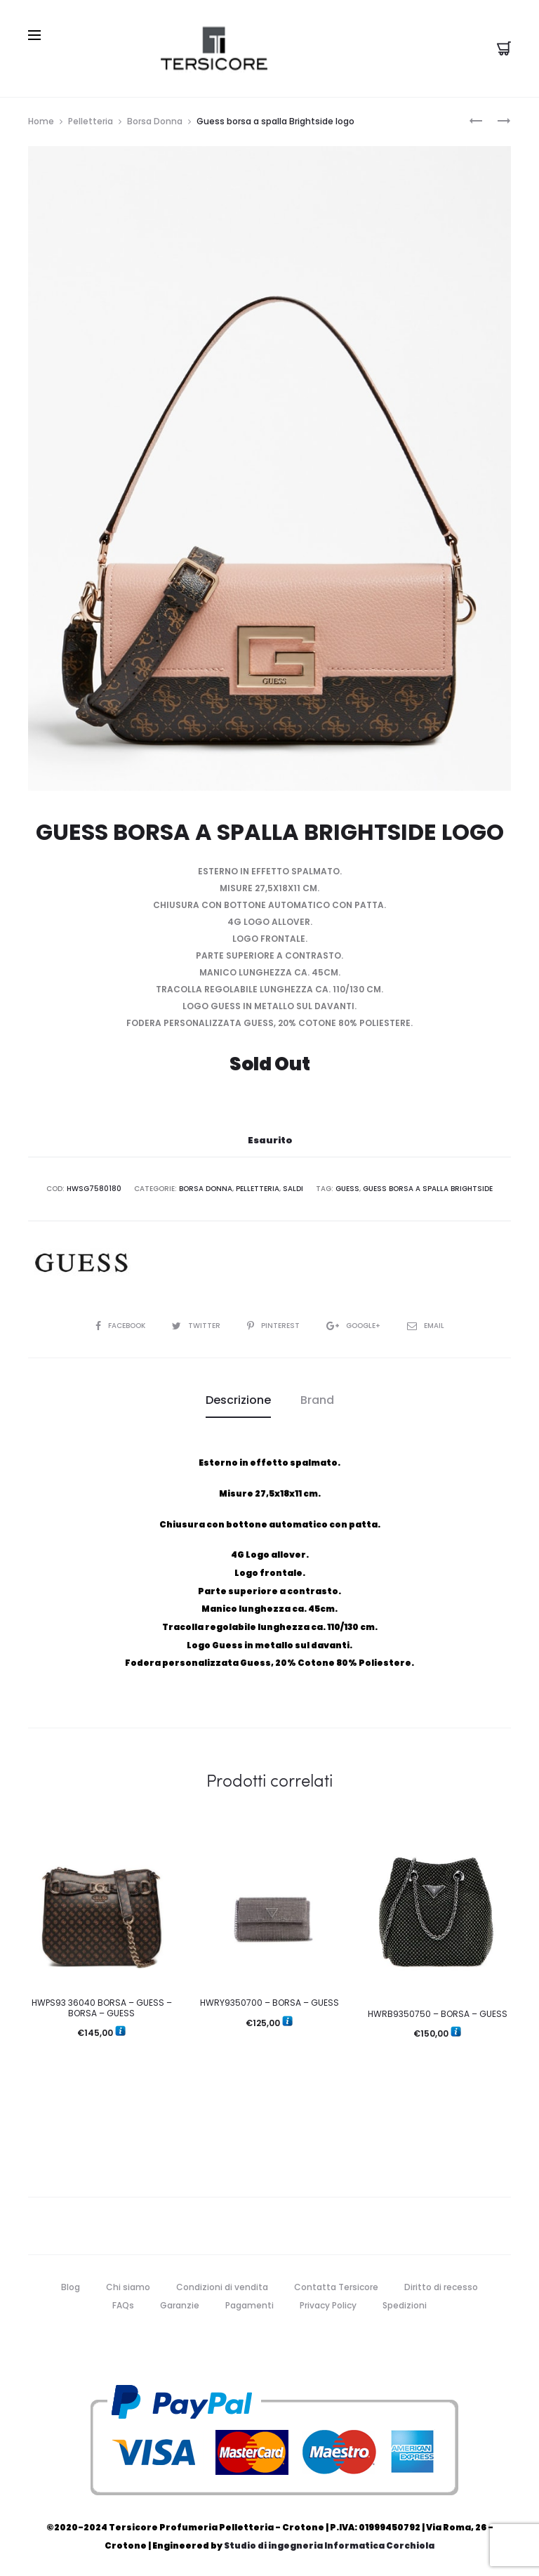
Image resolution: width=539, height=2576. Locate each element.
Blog (70, 2287)
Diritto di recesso (441, 2287)
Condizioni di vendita (222, 2287)
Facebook (121, 1325)
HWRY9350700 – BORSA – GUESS (269, 2003)
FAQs (123, 2305)
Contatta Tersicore (336, 2287)
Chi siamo (128, 2287)
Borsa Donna (154, 121)
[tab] (238, 1400)
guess (347, 1188)
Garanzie (179, 2305)
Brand (317, 1400)
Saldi (293, 1188)
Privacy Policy (328, 2305)
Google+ (354, 1325)
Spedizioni (404, 2305)
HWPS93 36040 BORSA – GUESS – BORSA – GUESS (102, 2007)
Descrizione (238, 1400)
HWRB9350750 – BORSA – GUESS (437, 2014)
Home (41, 121)
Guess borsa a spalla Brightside (428, 1188)
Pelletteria (90, 121)
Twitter (197, 1325)
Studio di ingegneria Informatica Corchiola (329, 2545)
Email (425, 1325)
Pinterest (274, 1325)
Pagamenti (249, 2305)
